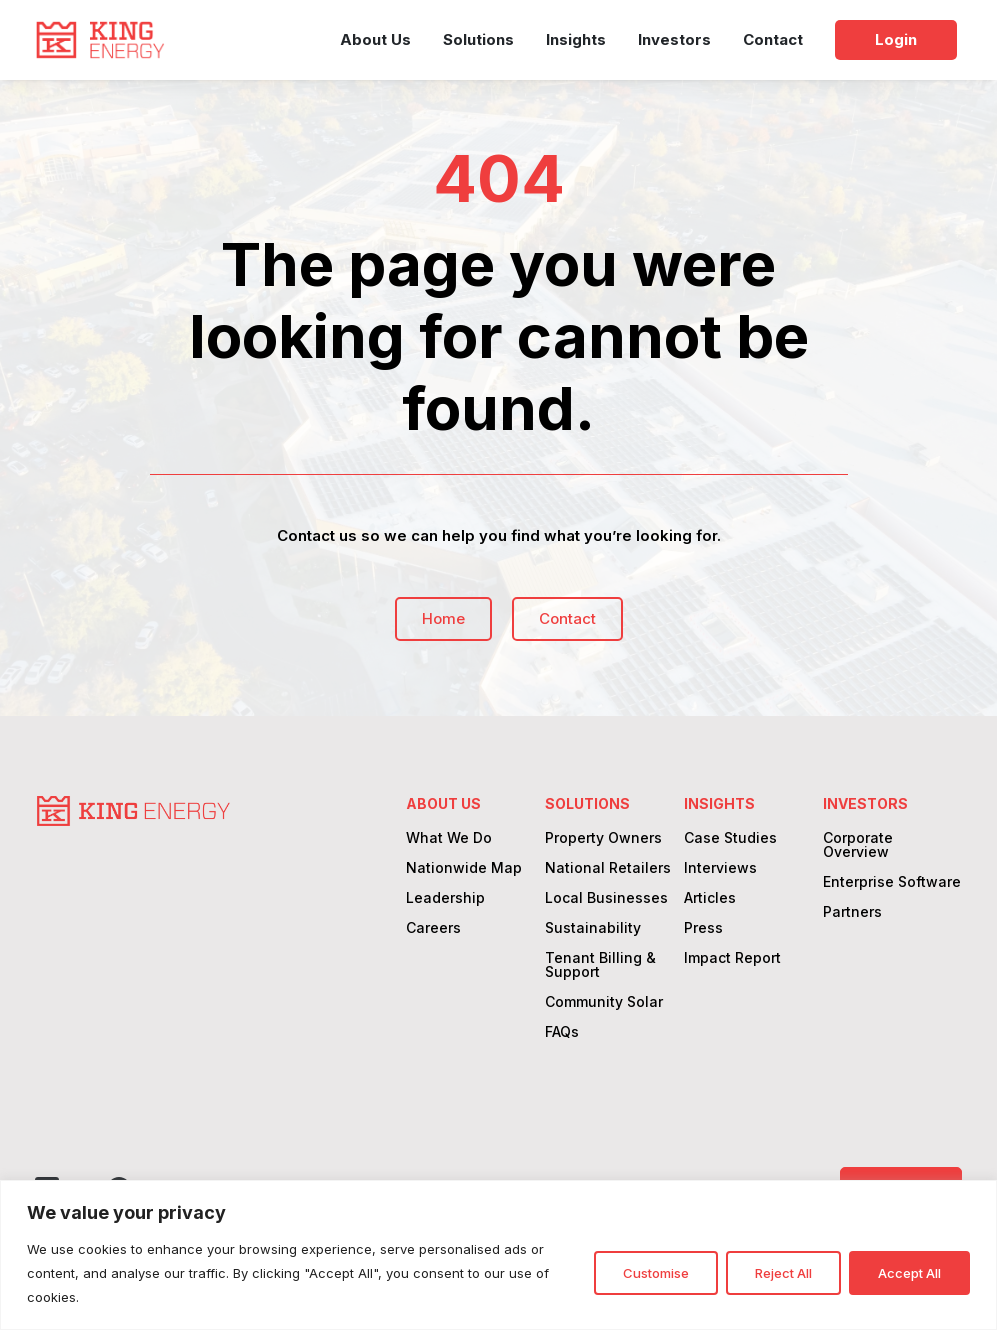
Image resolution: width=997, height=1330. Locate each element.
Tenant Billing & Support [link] (600, 965)
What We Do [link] (449, 838)
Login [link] (896, 39)
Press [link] (703, 928)
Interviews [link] (720, 868)
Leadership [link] (445, 898)
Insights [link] (576, 39)
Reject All (783, 1273)
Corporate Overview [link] (858, 845)
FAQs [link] (562, 1032)
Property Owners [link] (603, 838)
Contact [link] (773, 39)
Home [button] (442, 618)
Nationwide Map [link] (464, 868)
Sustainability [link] (593, 928)
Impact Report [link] (732, 958)
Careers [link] (433, 928)
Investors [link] (674, 39)
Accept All (909, 1273)
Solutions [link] (478, 39)
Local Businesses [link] (606, 898)
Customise (656, 1273)
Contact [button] (566, 618)
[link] (100, 40)
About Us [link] (375, 39)
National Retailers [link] (608, 868)
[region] (498, 1255)
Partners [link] (852, 912)
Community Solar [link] (604, 1002)
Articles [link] (710, 898)
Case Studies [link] (730, 838)
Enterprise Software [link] (892, 882)
